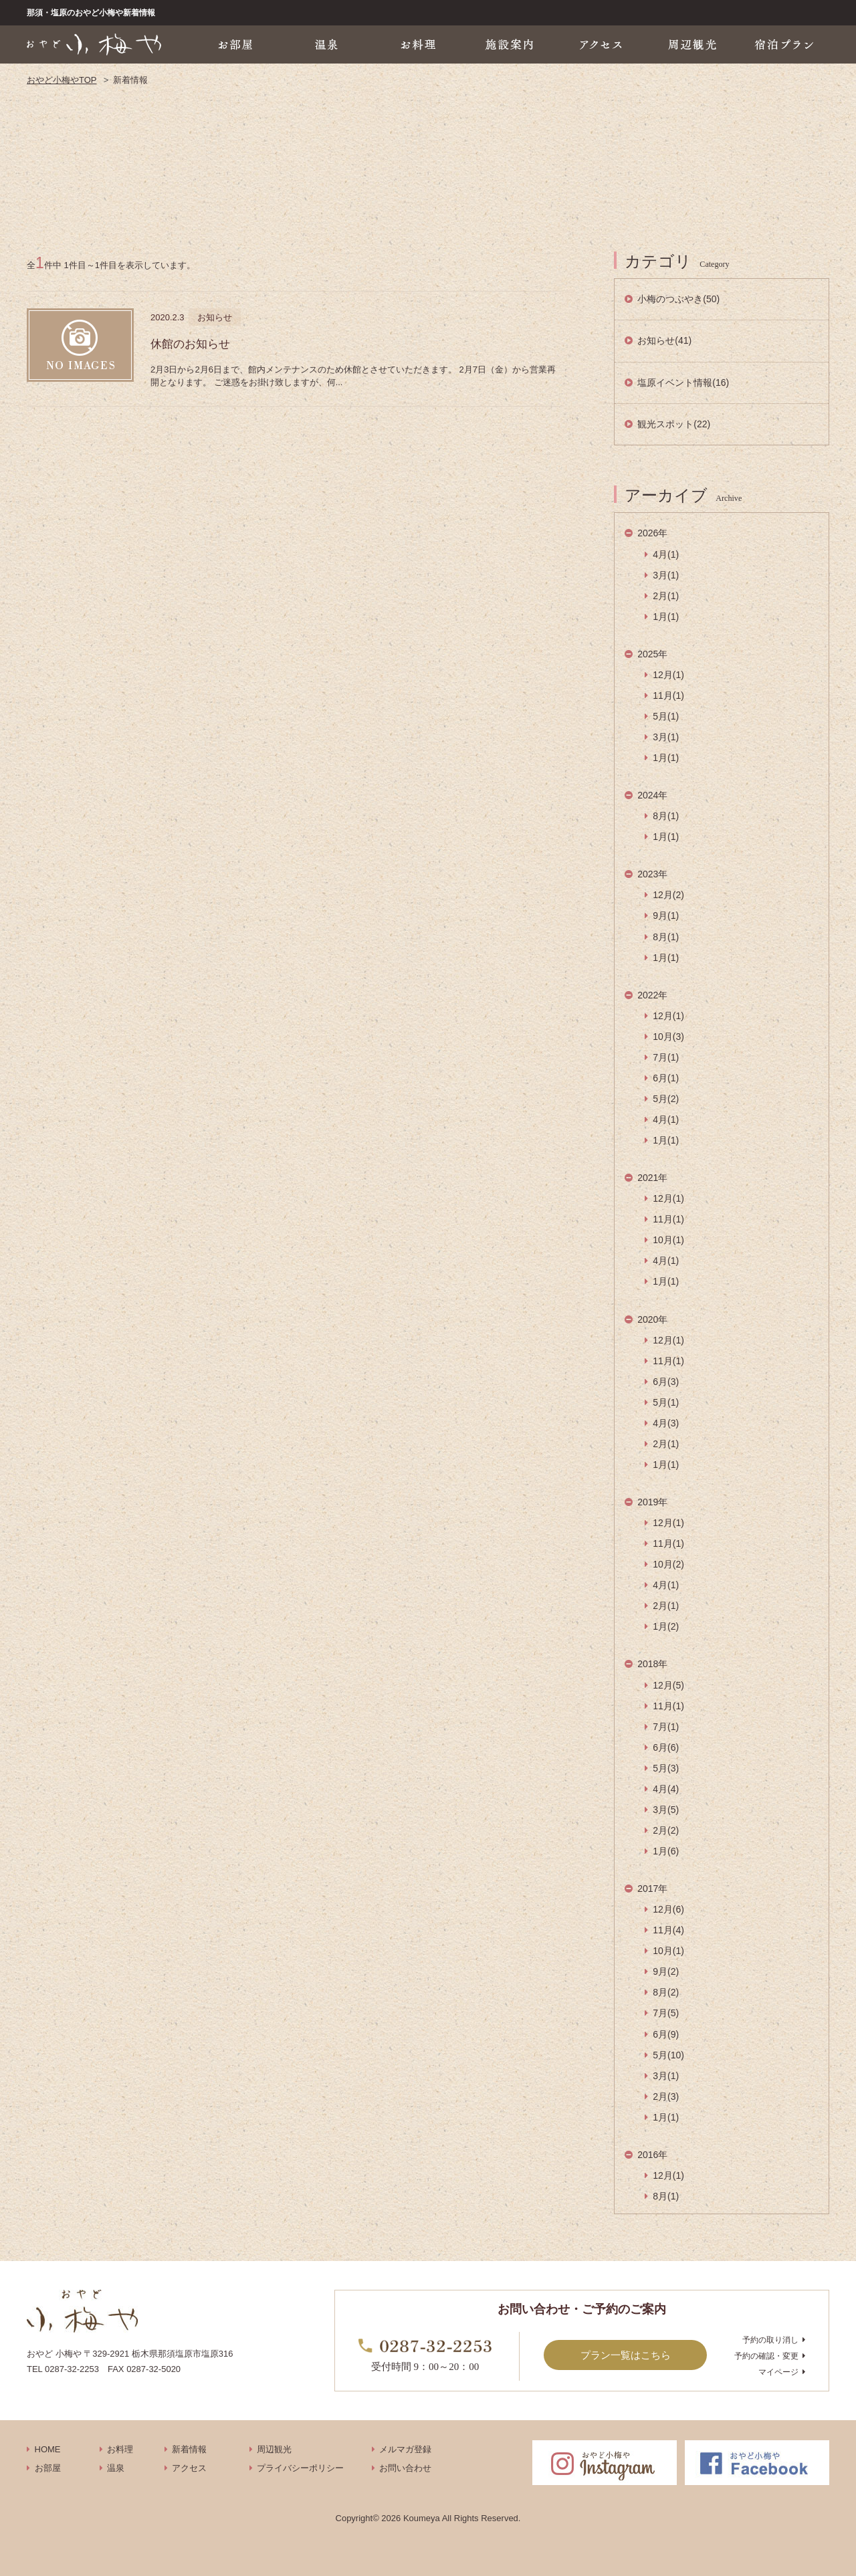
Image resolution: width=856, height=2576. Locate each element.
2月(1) (666, 596)
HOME (48, 2449)
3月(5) (666, 1809)
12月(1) (668, 674)
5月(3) (666, 1768)
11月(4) (668, 1930)
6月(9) (666, 2034)
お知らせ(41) (664, 340)
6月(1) (666, 1078)
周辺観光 (274, 2449)
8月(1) (666, 816)
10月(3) (668, 1036)
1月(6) (666, 1851)
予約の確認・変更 (766, 2356)
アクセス (189, 2468)
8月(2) (666, 1992)
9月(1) (666, 915)
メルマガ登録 (405, 2449)
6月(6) (666, 1747)
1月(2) (666, 1626)
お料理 (120, 2449)
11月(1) (668, 695)
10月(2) (668, 1564)
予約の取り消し (770, 2340)
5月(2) (666, 1098)
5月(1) (666, 716)
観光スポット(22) (673, 424)
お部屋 (48, 2468)
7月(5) (666, 2013)
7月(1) (666, 1057)
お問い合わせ (405, 2468)
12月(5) (668, 1685)
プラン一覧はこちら (625, 2355)
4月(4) (666, 1789)
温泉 (115, 2468)
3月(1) (666, 575)
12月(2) (668, 894)
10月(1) (668, 1240)
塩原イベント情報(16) (683, 382)
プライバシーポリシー (300, 2468)
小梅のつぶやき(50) (678, 299)
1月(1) (666, 616)
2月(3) (666, 2096)
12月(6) (668, 1909)
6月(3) (666, 1381)
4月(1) (666, 554)
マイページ (778, 2372)
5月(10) (668, 2055)
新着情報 (189, 2449)
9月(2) (666, 1971)
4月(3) (666, 1423)
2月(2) (666, 1830)
